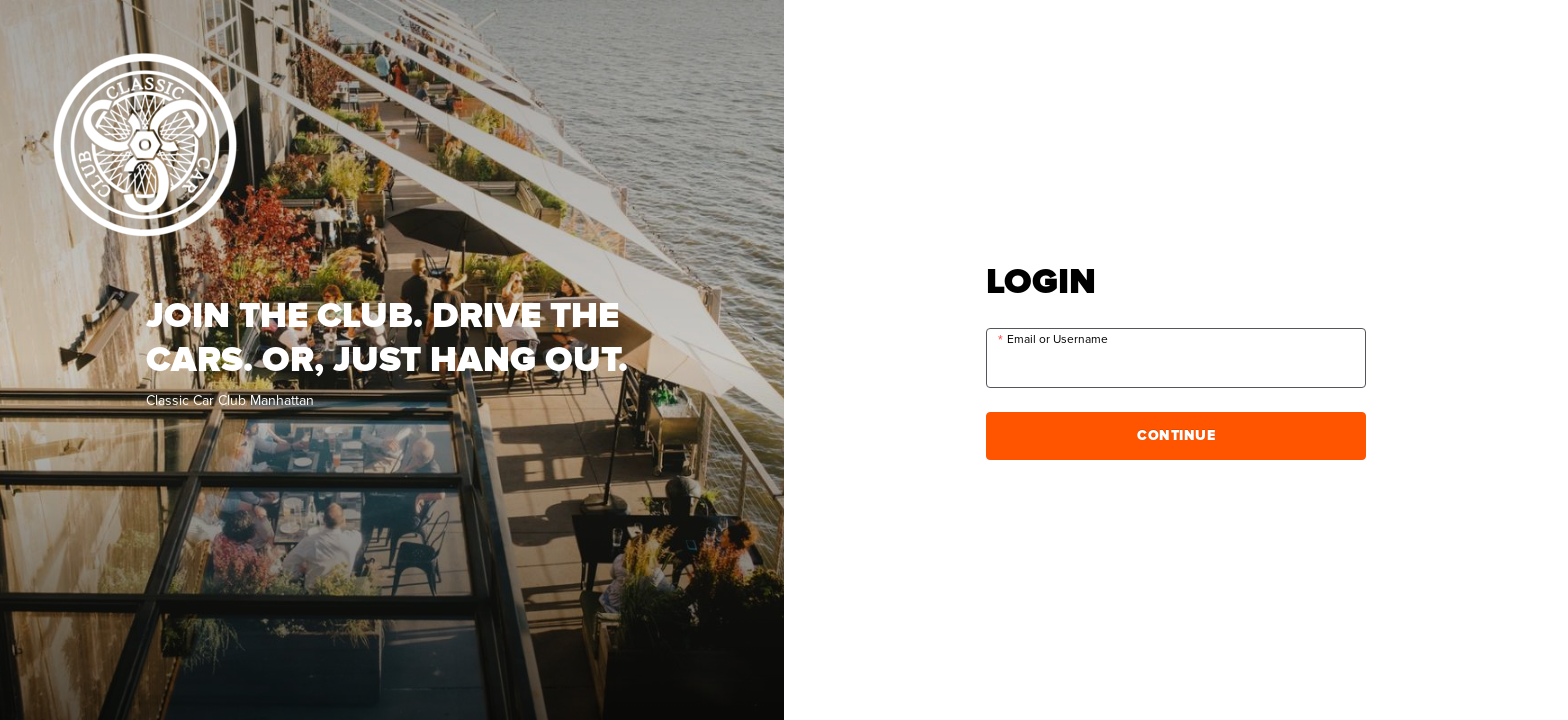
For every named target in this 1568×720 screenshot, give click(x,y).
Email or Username (1057, 339)
